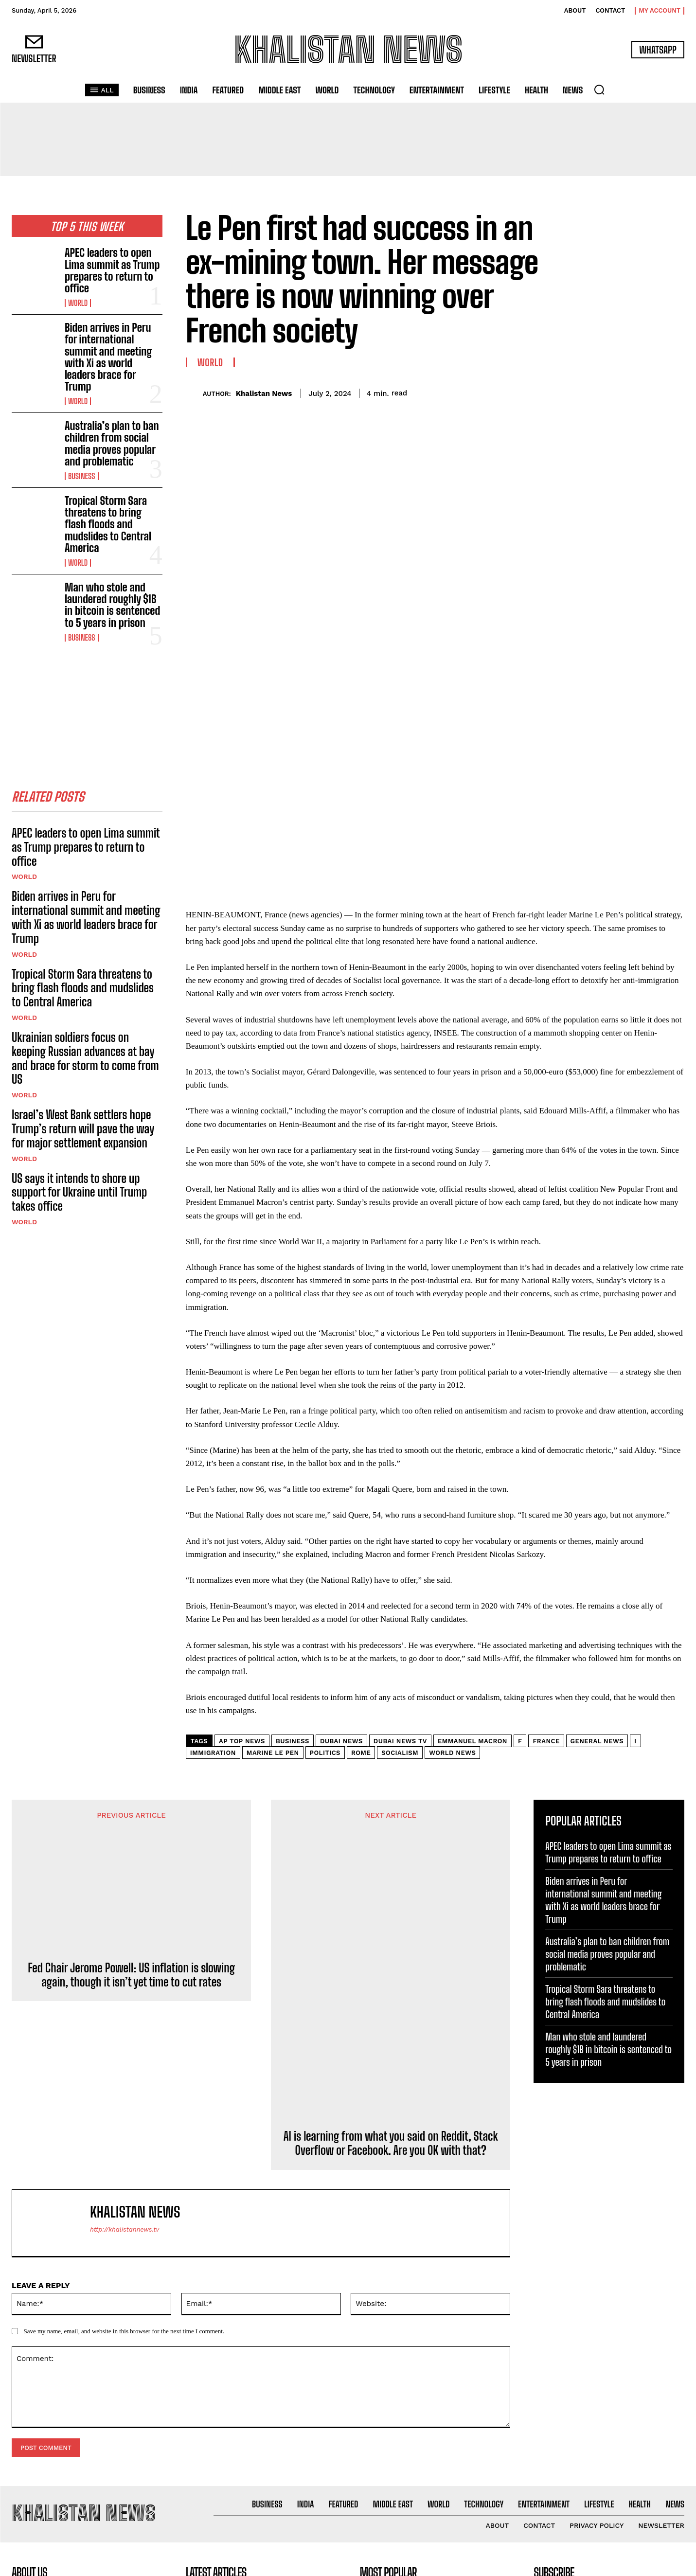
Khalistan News (264, 393)
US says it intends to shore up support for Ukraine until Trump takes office (79, 1195)
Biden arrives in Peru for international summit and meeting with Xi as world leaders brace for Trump (108, 357)
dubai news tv (400, 1523)
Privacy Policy (625, 2440)
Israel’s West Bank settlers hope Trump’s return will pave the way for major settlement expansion (83, 1132)
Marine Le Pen (273, 1534)
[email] (609, 2388)
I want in (609, 2417)
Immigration (213, 1534)
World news (452, 1534)
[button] (599, 89)
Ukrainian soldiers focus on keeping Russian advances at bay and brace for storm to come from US (85, 1062)
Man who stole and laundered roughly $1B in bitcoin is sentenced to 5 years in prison (112, 605)
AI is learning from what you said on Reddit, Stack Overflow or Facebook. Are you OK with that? (391, 1925)
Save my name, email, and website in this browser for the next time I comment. (123, 2113)
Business (81, 476)
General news (597, 1523)
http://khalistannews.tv (124, 2011)
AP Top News (242, 1523)
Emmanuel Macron (472, 1523)
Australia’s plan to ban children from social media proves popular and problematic (112, 443)
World (78, 303)
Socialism (399, 1534)
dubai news (341, 1523)
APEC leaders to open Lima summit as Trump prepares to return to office (112, 270)
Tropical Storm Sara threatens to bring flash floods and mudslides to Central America (108, 524)
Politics (325, 1534)
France (546, 1523)
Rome (361, 1534)
